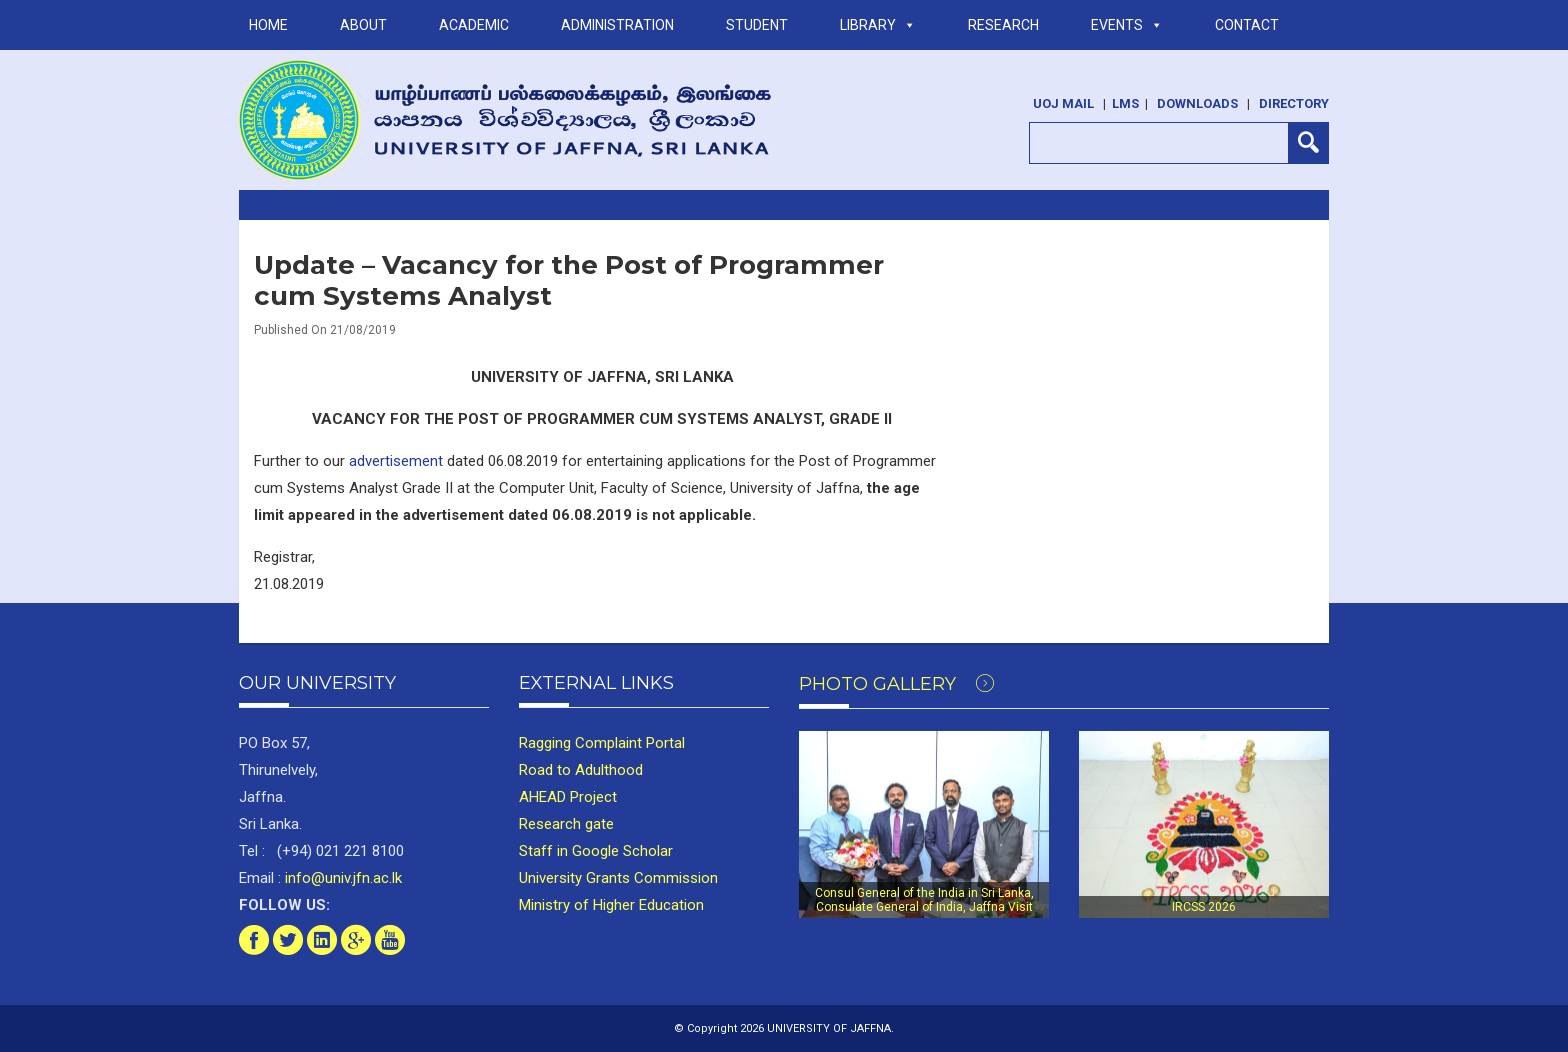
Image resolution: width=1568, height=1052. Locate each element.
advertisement (396, 461)
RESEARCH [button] (1003, 25)
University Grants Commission (618, 878)
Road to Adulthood (581, 770)
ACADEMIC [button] (474, 25)
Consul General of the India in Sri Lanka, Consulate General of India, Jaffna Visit (924, 900)
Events (1127, 25)
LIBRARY (878, 25)
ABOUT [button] (363, 25)
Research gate (566, 824)
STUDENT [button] (757, 25)
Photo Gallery (896, 684)
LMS (1125, 103)
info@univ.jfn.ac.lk (341, 878)
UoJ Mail (1063, 103)
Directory (1294, 103)
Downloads (1197, 103)
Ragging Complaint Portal (602, 743)
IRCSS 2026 (1204, 907)
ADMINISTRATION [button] (617, 25)
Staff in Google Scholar (596, 851)
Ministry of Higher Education (611, 905)
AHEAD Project (568, 797)
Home (268, 25)
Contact (1247, 25)
